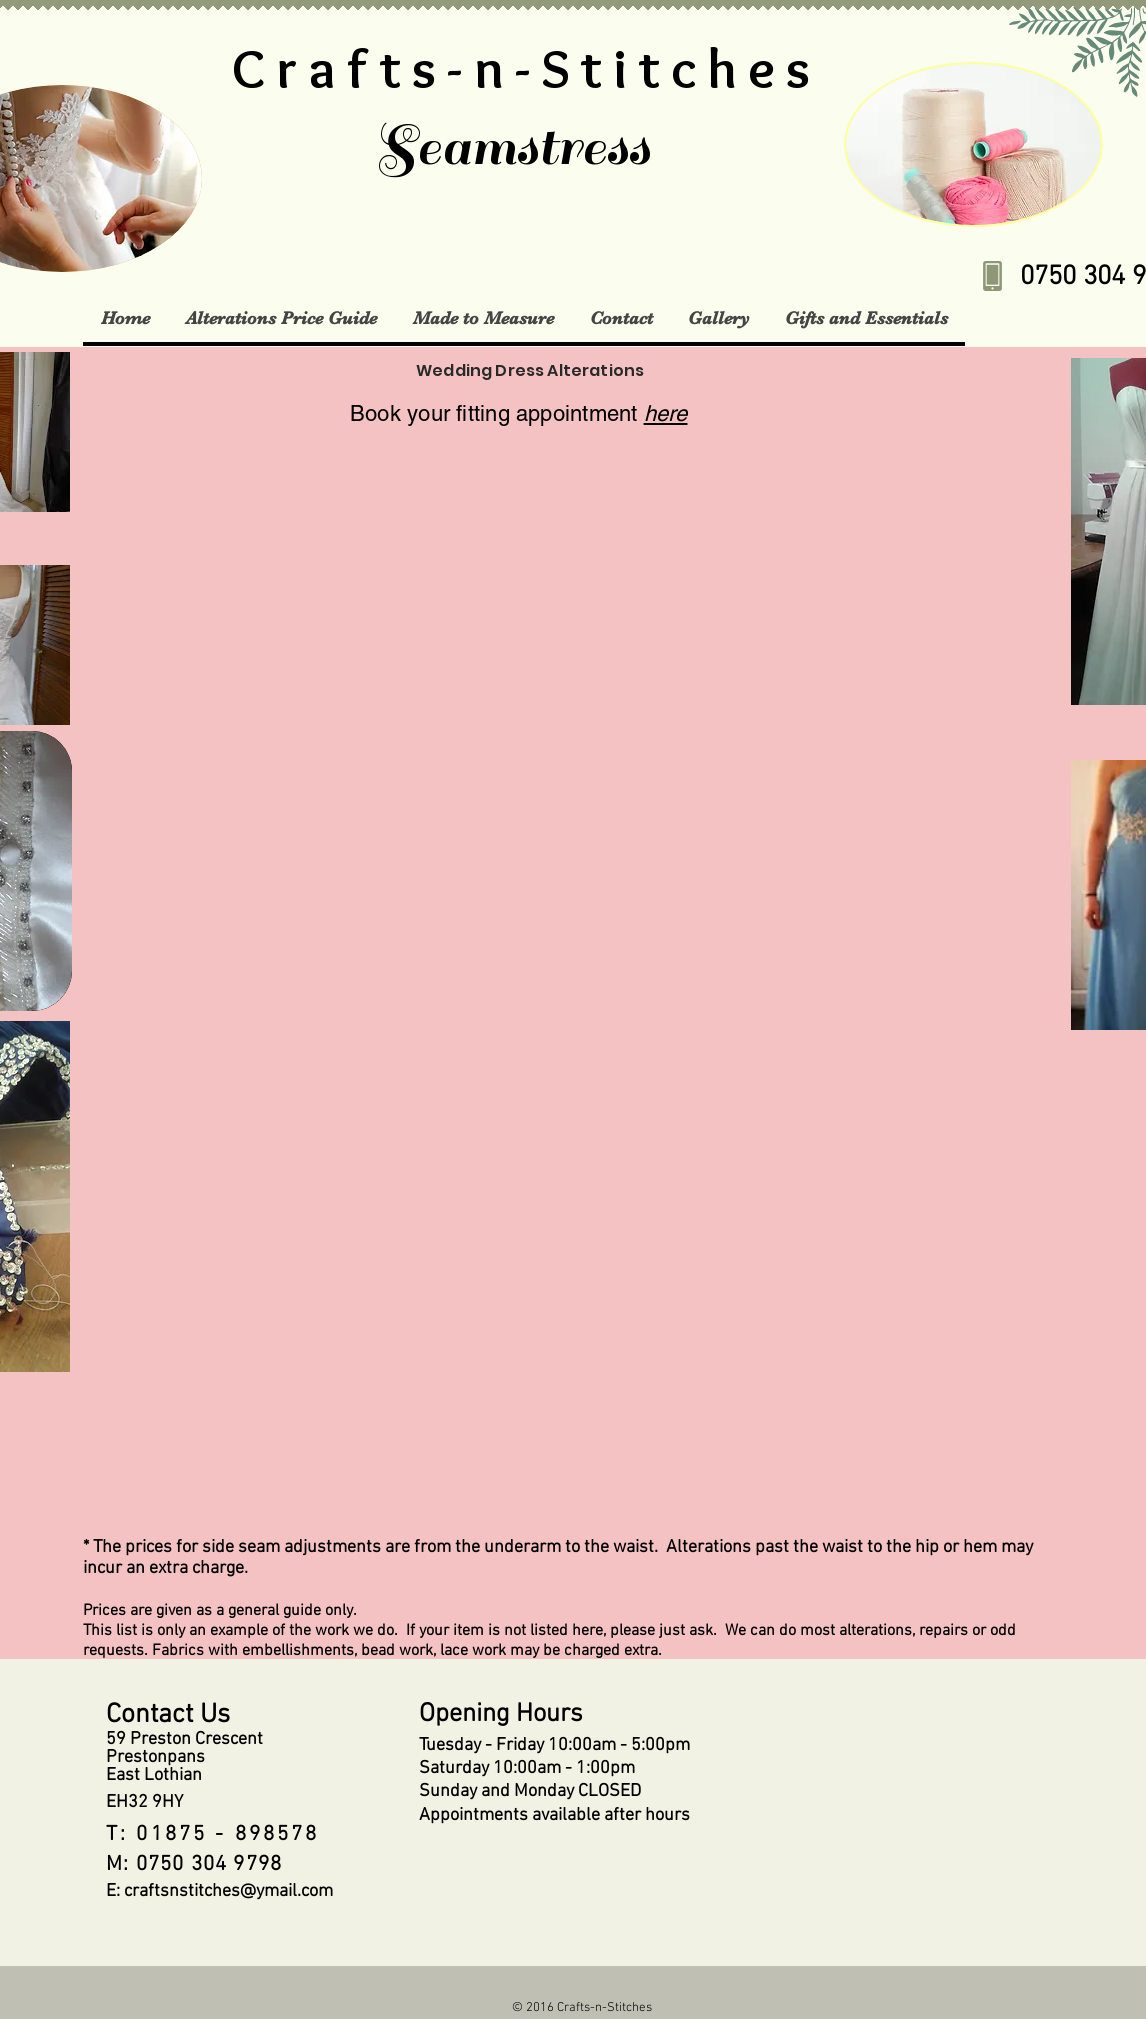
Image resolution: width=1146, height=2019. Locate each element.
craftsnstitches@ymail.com (228, 1891)
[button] (280, 318)
